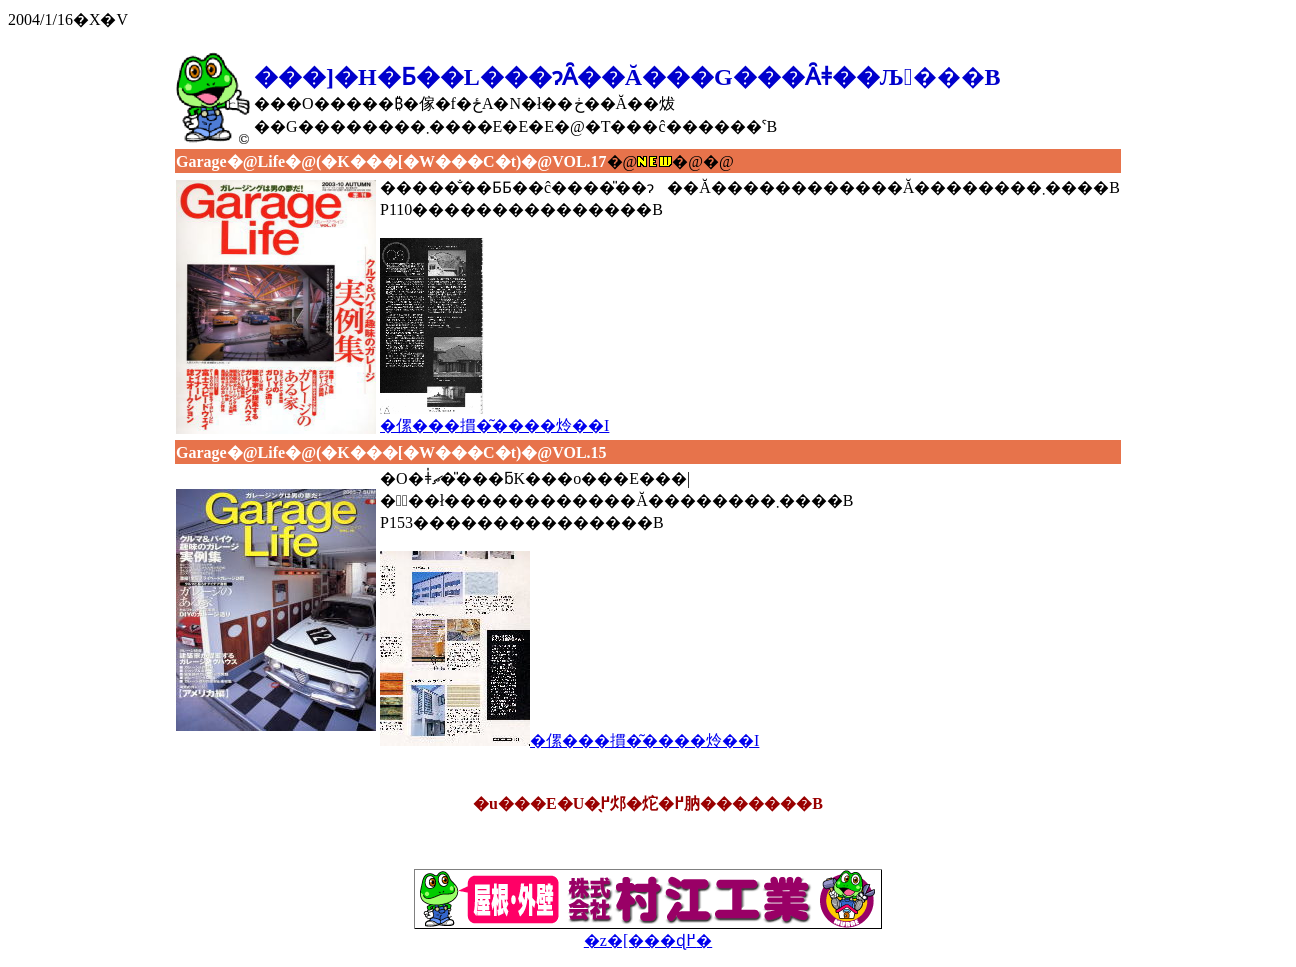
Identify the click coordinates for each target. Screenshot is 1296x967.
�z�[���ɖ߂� (648, 932)
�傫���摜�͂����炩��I (494, 417)
